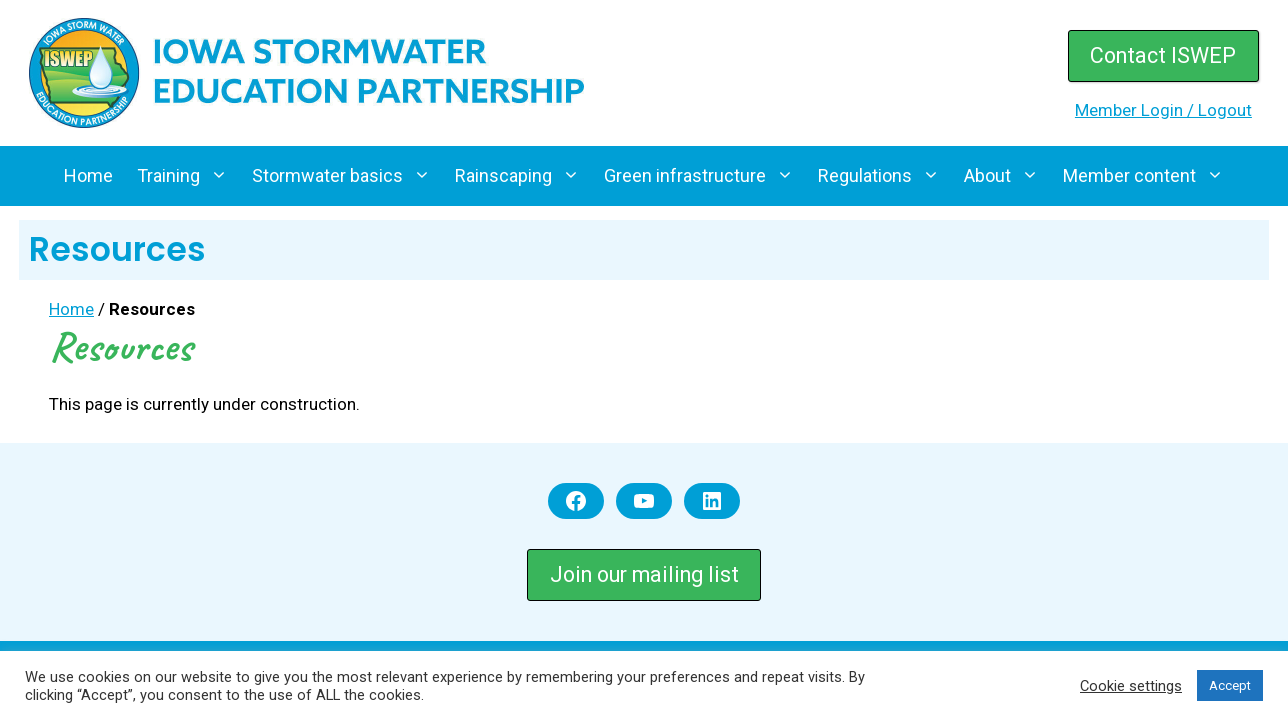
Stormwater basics (347, 176)
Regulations (885, 176)
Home (88, 175)
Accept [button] (1230, 685)
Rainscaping (523, 176)
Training (188, 176)
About (1007, 176)
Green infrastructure (705, 176)
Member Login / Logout (1163, 110)
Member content (1149, 176)
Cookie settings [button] (1131, 686)
